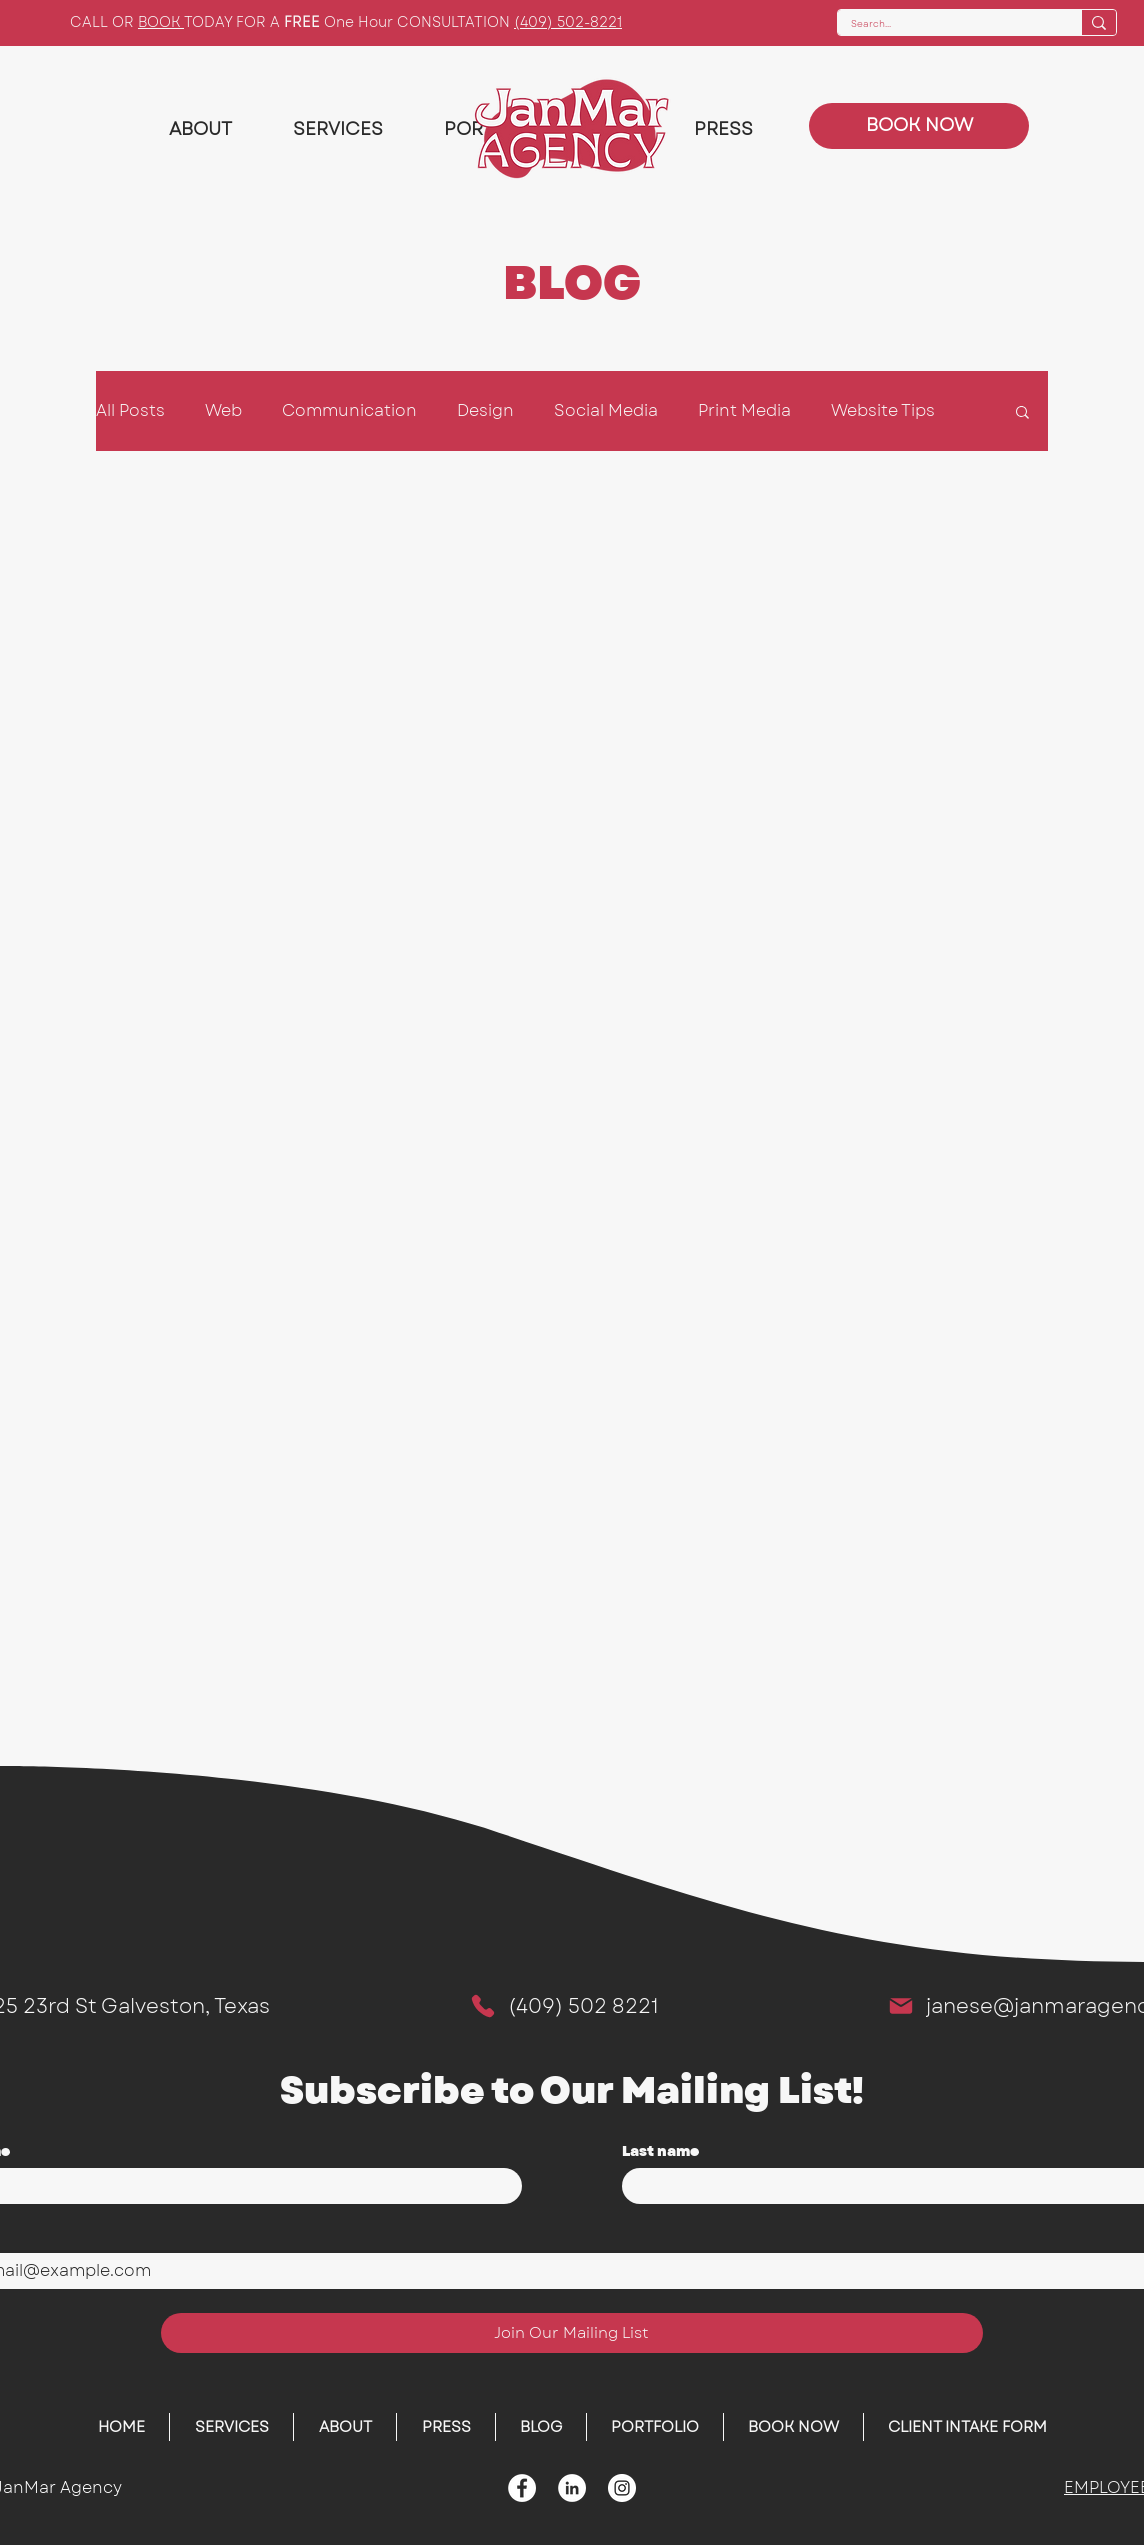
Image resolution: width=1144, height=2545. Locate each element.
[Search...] (945, 24)
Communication (349, 411)
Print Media (744, 411)
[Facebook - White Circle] (522, 2488)
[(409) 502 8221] (563, 2006)
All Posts (130, 411)
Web (223, 411)
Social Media (606, 411)
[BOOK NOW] (919, 126)
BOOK (161, 22)
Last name (660, 2151)
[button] (1022, 413)
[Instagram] (622, 2488)
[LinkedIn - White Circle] (572, 2488)
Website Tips (883, 411)
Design (485, 411)
